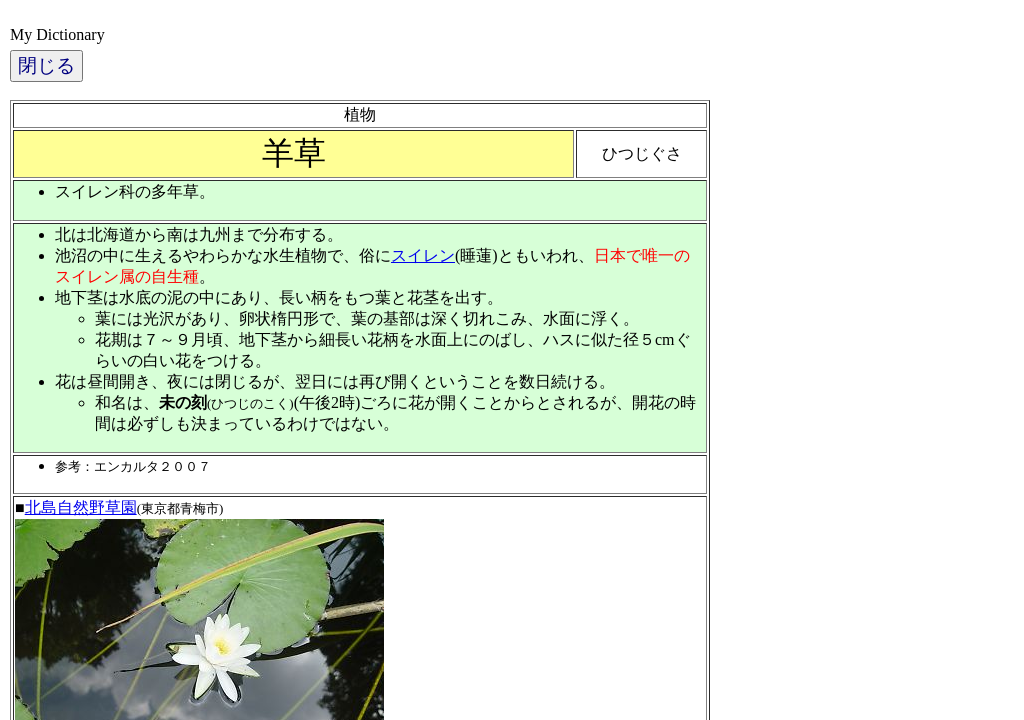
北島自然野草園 (81, 507)
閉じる (46, 65)
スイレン (423, 255)
